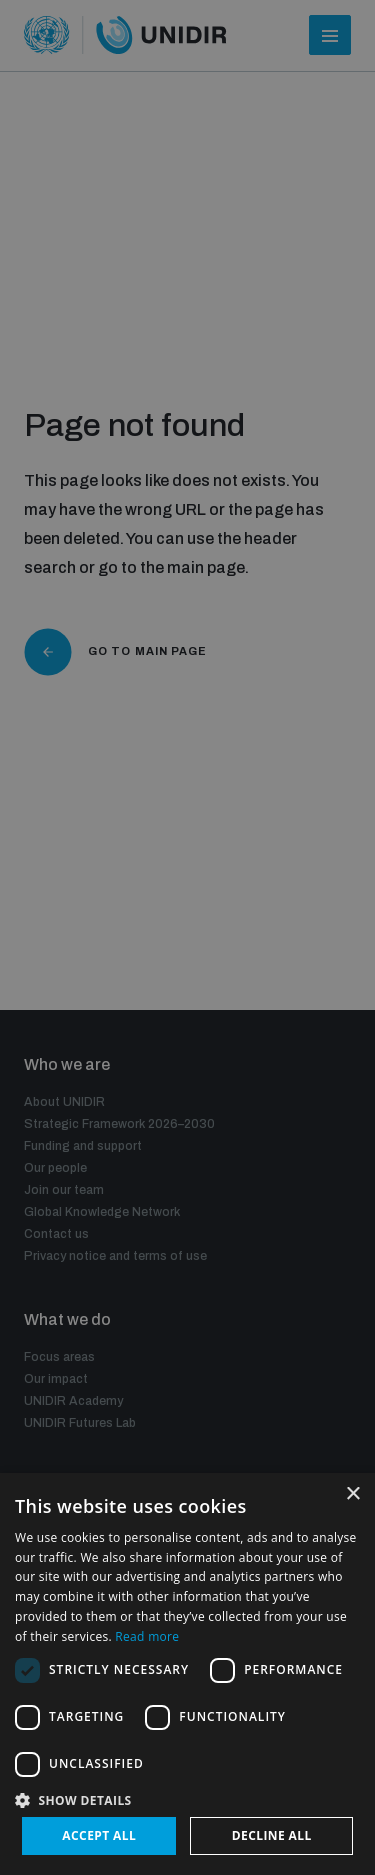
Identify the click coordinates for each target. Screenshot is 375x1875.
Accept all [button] (99, 1835)
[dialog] (187, 1674)
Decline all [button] (272, 1835)
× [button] (352, 1494)
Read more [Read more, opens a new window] (147, 1636)
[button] (187, 1798)
